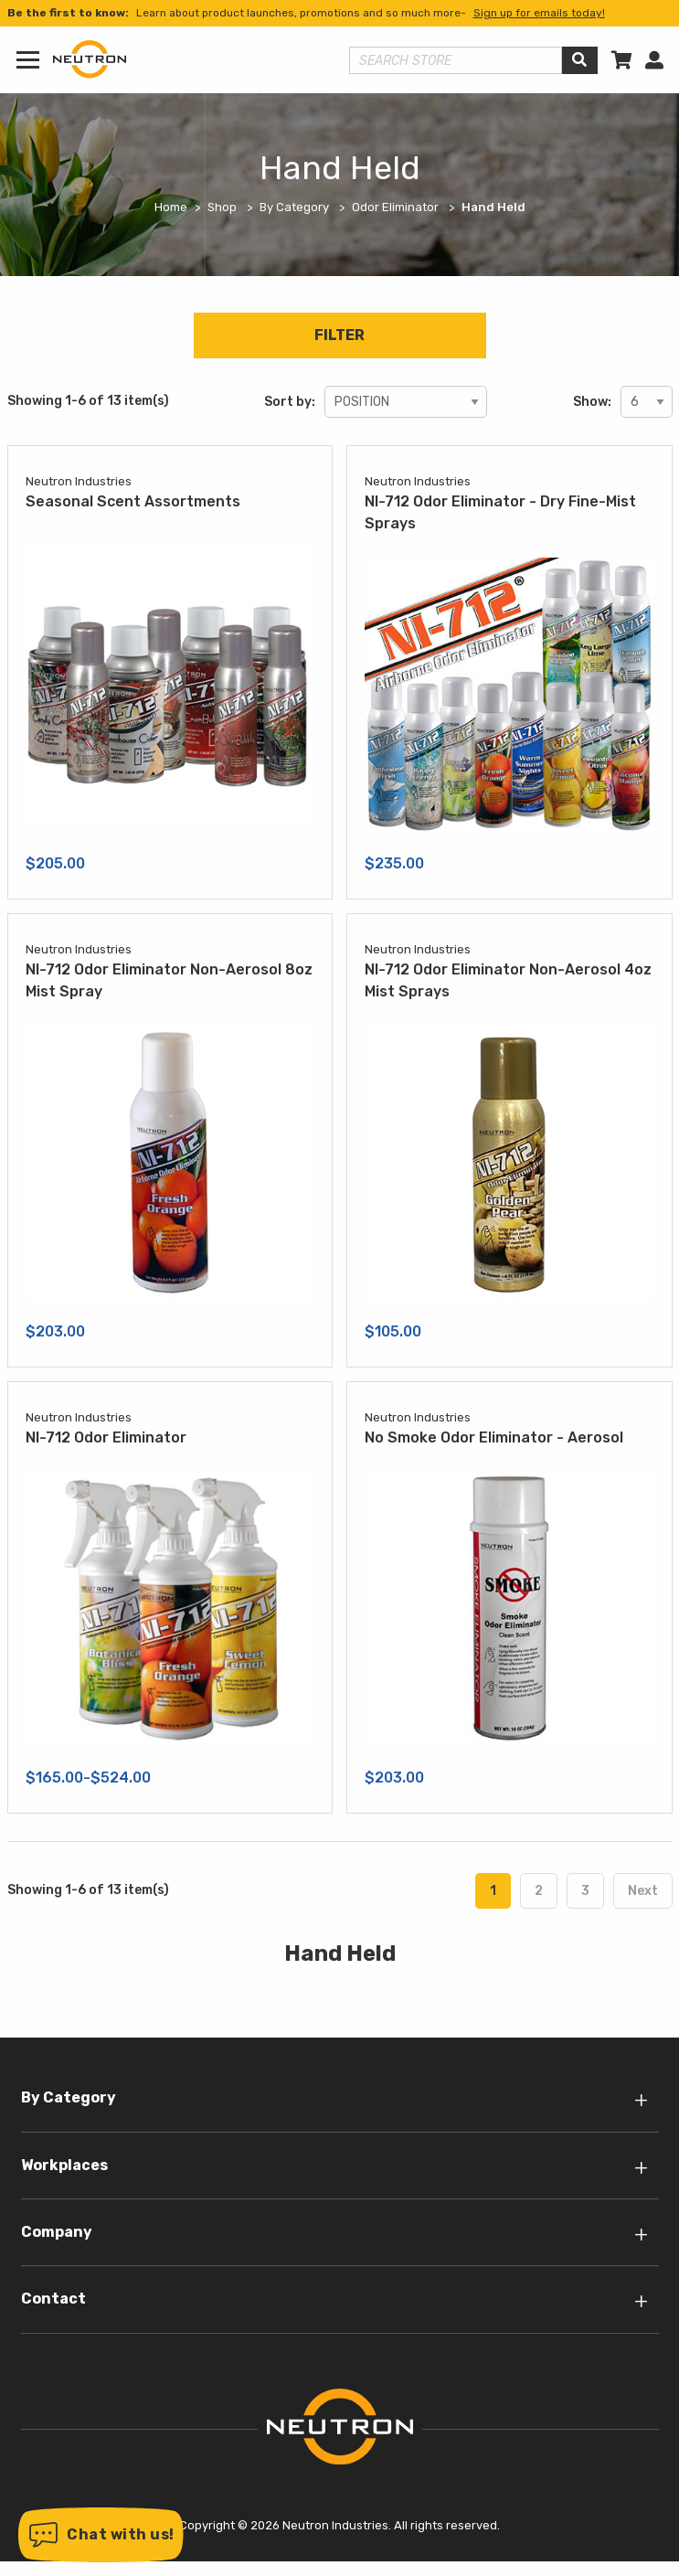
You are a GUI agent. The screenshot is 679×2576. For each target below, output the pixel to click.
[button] (101, 2534)
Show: (592, 402)
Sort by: (289, 402)
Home (170, 207)
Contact (53, 2298)
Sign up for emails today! (539, 12)
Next (643, 1891)
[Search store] (456, 60)
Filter (339, 335)
